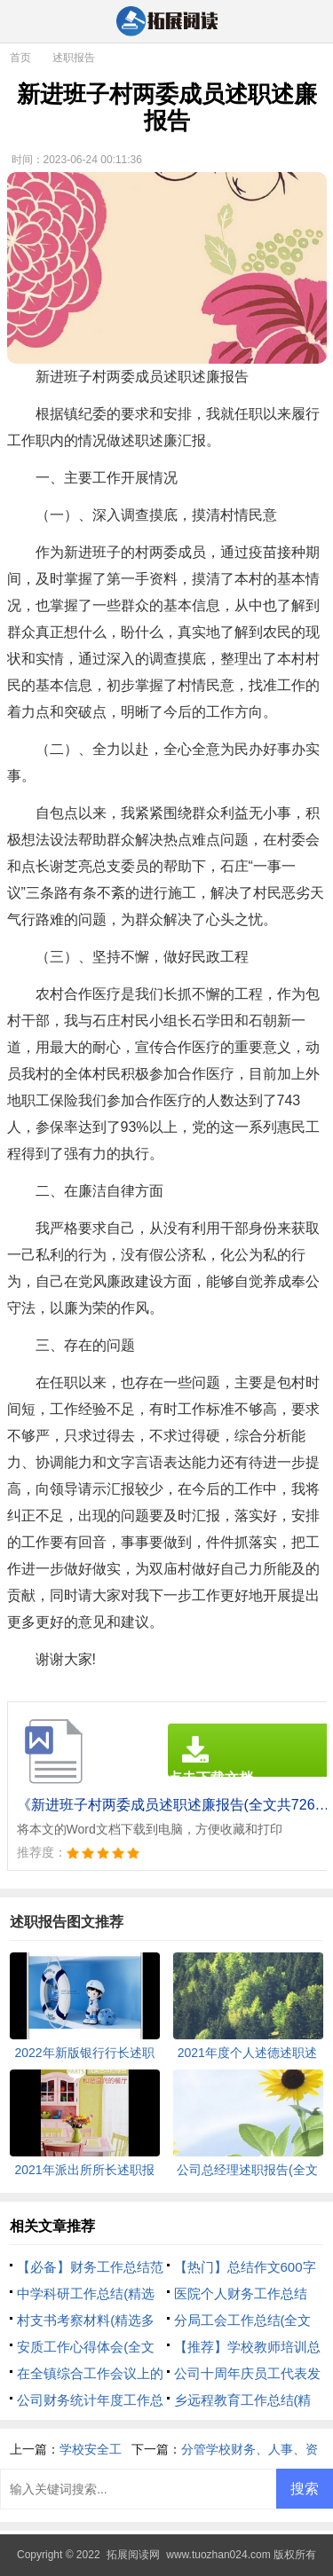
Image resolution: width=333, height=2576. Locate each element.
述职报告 (73, 57)
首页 (20, 57)
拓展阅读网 (133, 2555)
